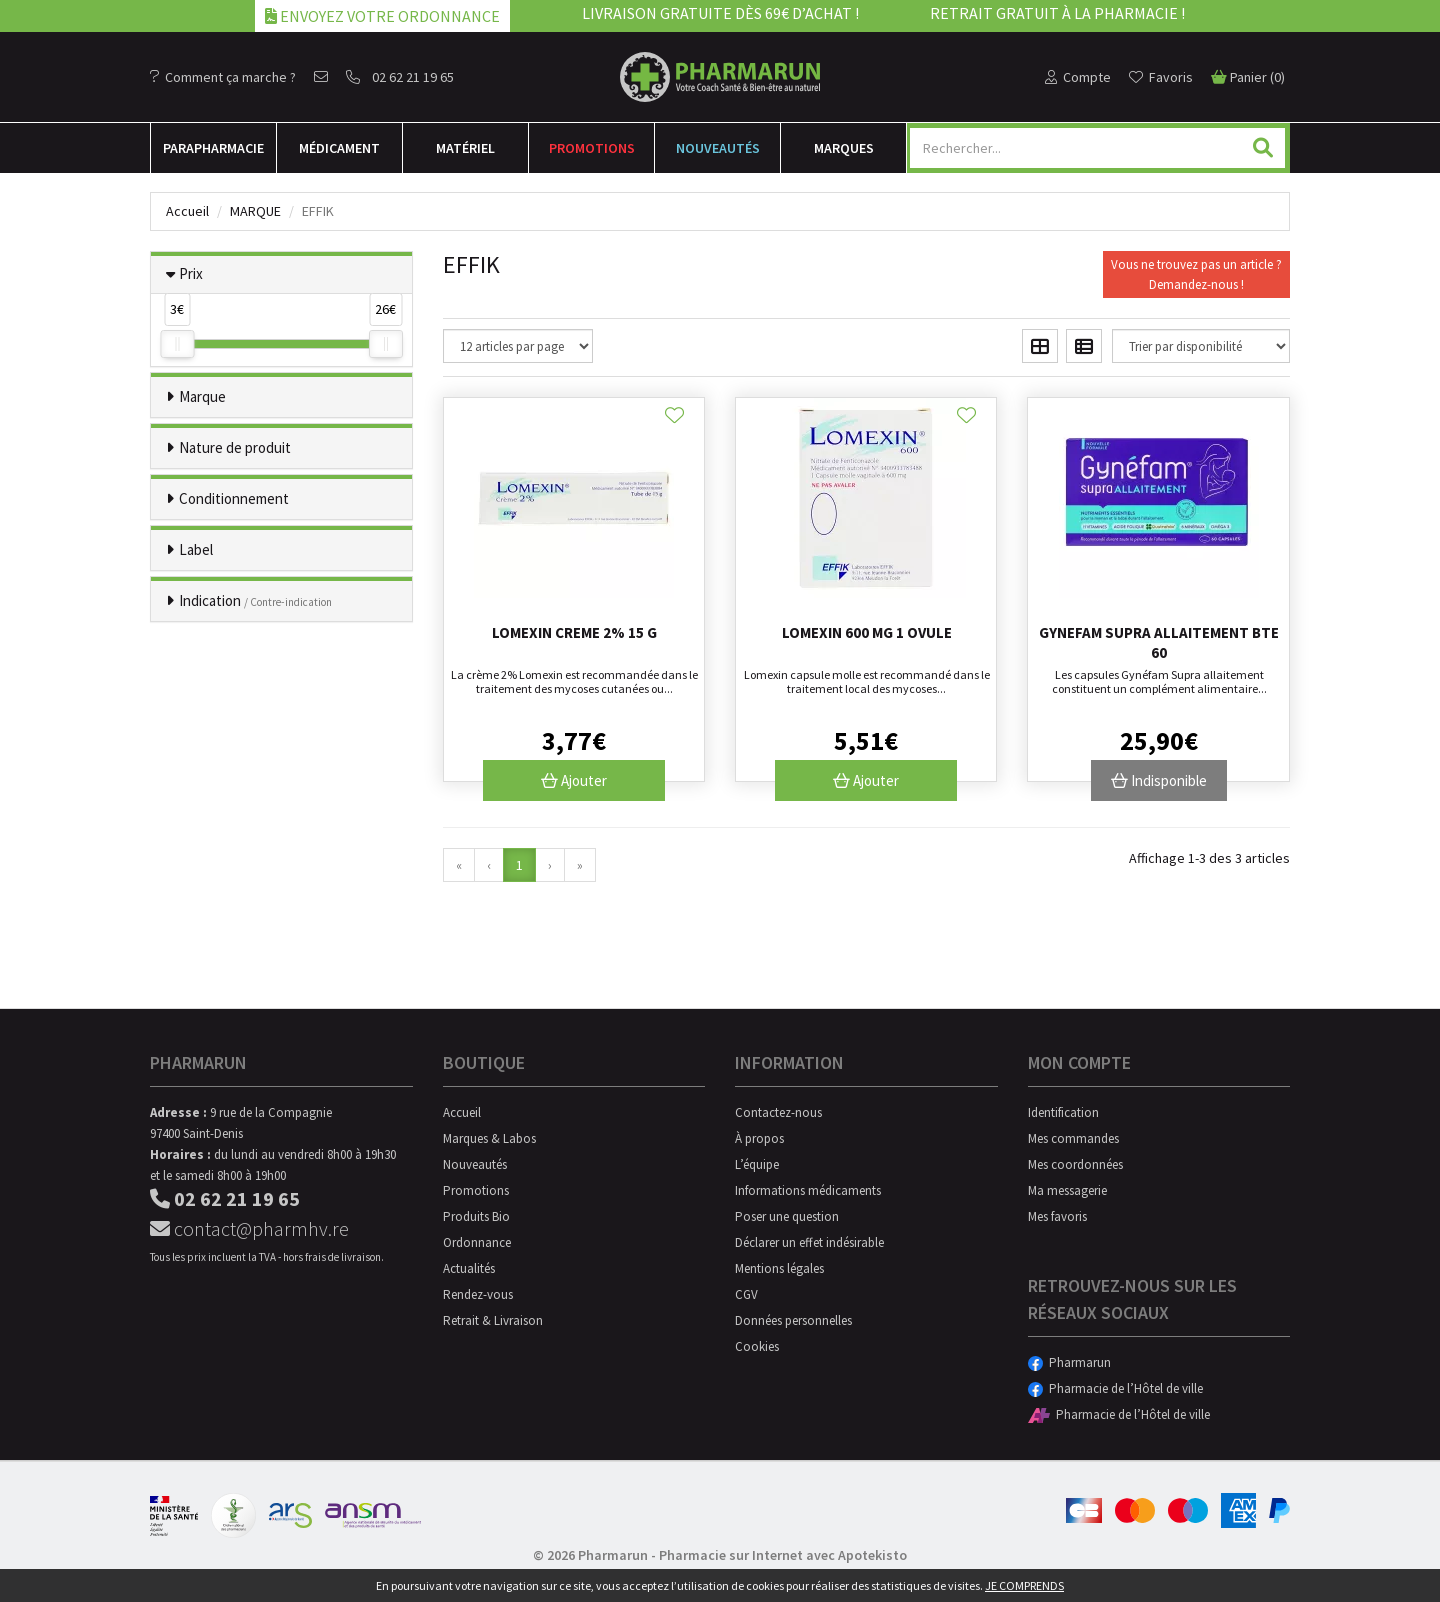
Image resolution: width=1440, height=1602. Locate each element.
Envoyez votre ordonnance (382, 16)
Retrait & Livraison (493, 1320)
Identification (1063, 1112)
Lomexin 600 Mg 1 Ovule (867, 632)
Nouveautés (718, 148)
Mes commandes (1073, 1138)
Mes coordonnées (1075, 1164)
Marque (255, 211)
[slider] (177, 344)
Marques (844, 148)
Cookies (757, 1346)
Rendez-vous (478, 1294)
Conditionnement (234, 498)
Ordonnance (477, 1242)
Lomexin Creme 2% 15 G (574, 632)
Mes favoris (1057, 1216)
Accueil (187, 211)
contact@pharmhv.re (249, 1228)
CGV (746, 1294)
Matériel (465, 148)
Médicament (339, 148)
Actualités (469, 1268)
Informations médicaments (808, 1190)
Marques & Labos (489, 1138)
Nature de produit (235, 447)
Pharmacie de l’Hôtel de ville (1115, 1388)
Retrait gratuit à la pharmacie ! (1057, 13)
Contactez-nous (778, 1112)
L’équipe (757, 1164)
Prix (191, 273)
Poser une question (787, 1216)
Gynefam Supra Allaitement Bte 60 (1159, 642)
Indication (255, 600)
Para (213, 148)
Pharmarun (1069, 1362)
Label (196, 549)
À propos (759, 1138)
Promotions (592, 148)
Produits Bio (476, 1216)
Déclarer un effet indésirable (809, 1242)
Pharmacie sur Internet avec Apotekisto (783, 1555)
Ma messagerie (1067, 1190)
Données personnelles (793, 1320)
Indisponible (1159, 780)
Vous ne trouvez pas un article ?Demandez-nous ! (1196, 274)
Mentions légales (779, 1268)
